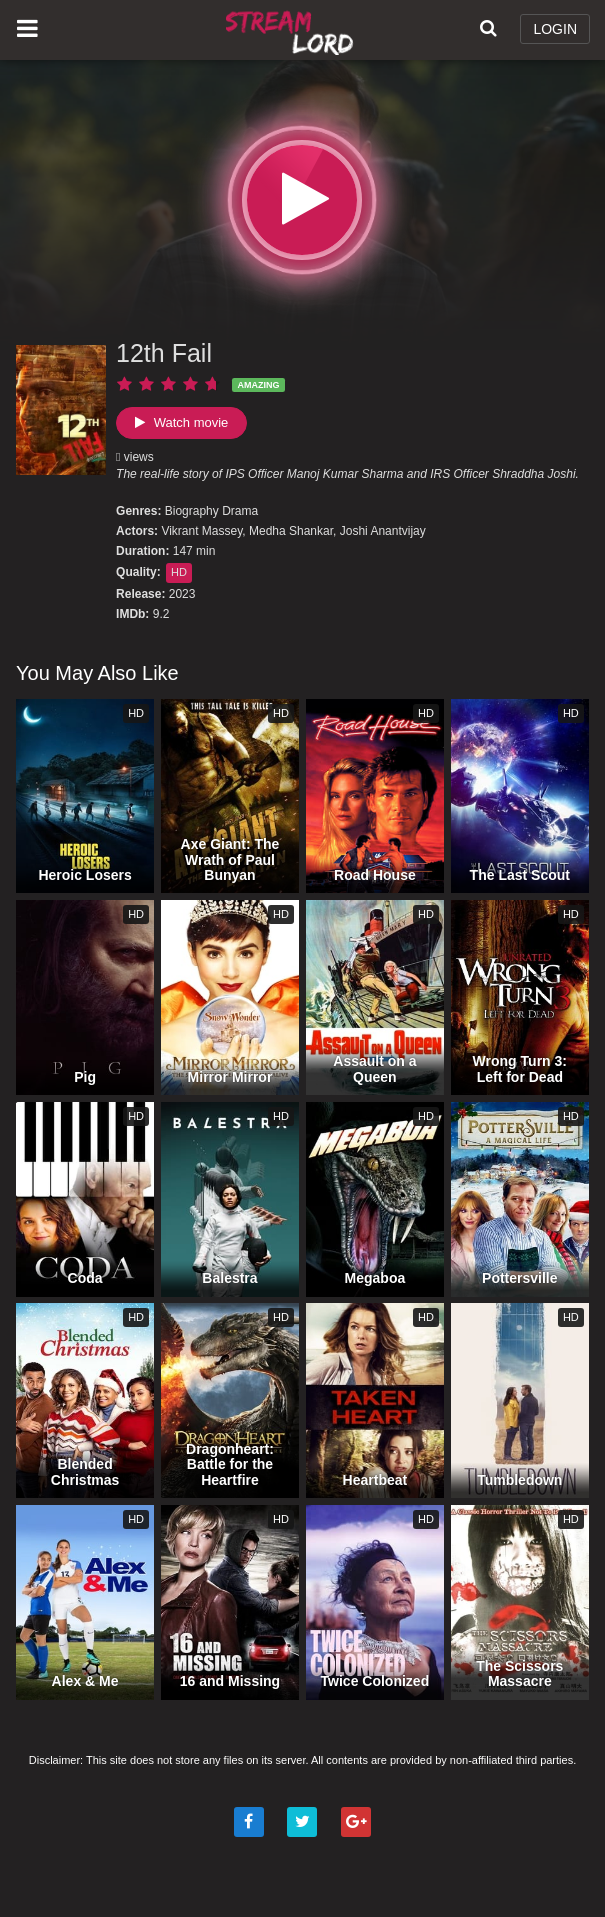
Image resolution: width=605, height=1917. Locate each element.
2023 (182, 594)
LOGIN (555, 29)
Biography (192, 511)
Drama (240, 511)
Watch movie (181, 422)
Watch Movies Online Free (292, 30)
